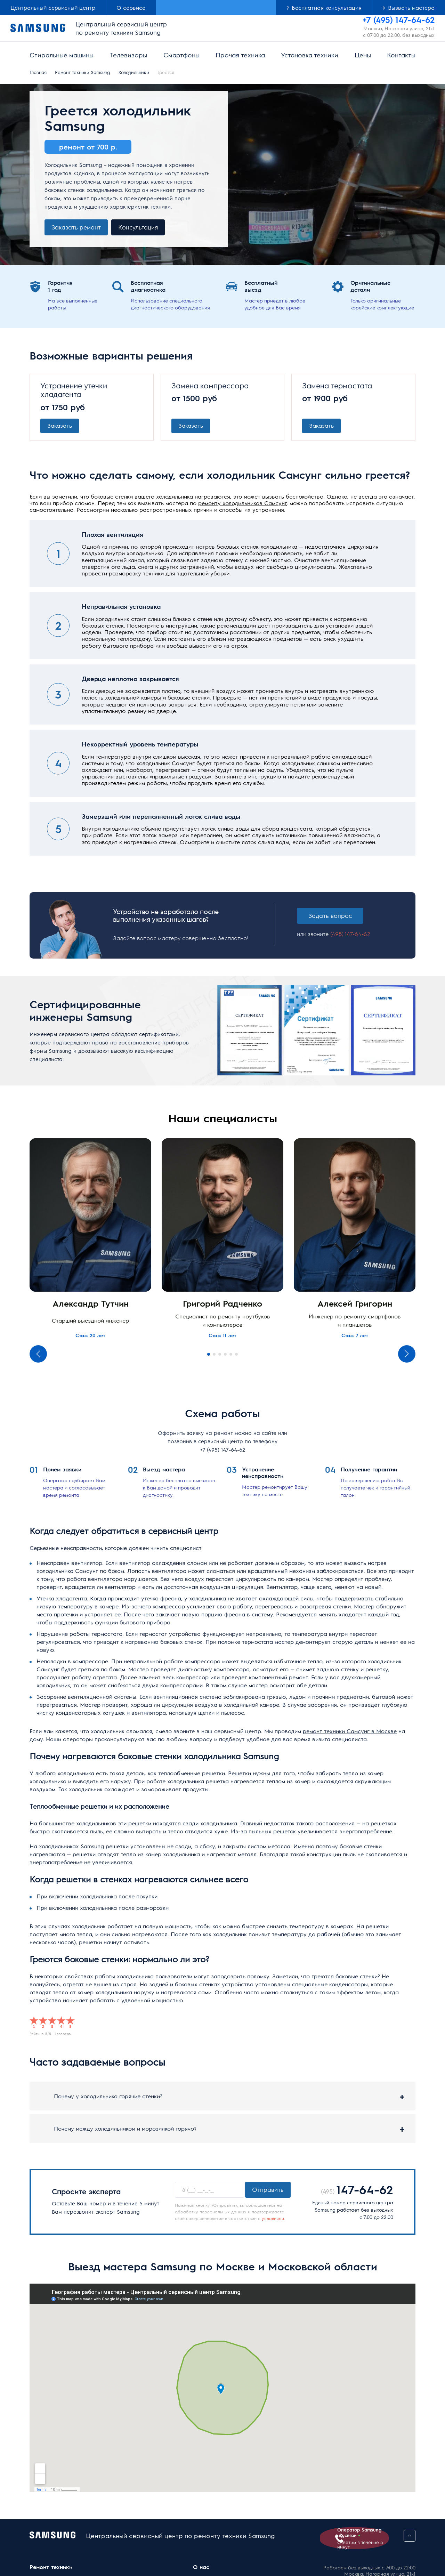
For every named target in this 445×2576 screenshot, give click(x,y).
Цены (363, 55)
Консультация (138, 227)
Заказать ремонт (76, 227)
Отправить (268, 2191)
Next (406, 1356)
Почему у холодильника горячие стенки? (108, 2098)
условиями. (273, 2220)
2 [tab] (214, 1356)
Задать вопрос (333, 917)
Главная (38, 72)
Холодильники (133, 72)
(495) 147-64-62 (348, 940)
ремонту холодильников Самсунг (242, 504)
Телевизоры (128, 55)
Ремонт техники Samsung (82, 72)
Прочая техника (240, 55)
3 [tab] (219, 1356)
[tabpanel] (90, 1240)
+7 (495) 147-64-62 (222, 1451)
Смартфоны (181, 55)
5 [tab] (230, 1356)
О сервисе (130, 7)
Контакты (401, 55)
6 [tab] (236, 1356)
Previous (38, 1356)
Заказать (60, 426)
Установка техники (309, 55)
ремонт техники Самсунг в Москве (350, 1733)
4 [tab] (225, 1356)
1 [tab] (208, 1356)
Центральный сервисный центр (52, 7)
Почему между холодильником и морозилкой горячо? (125, 2130)
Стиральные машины (62, 55)
